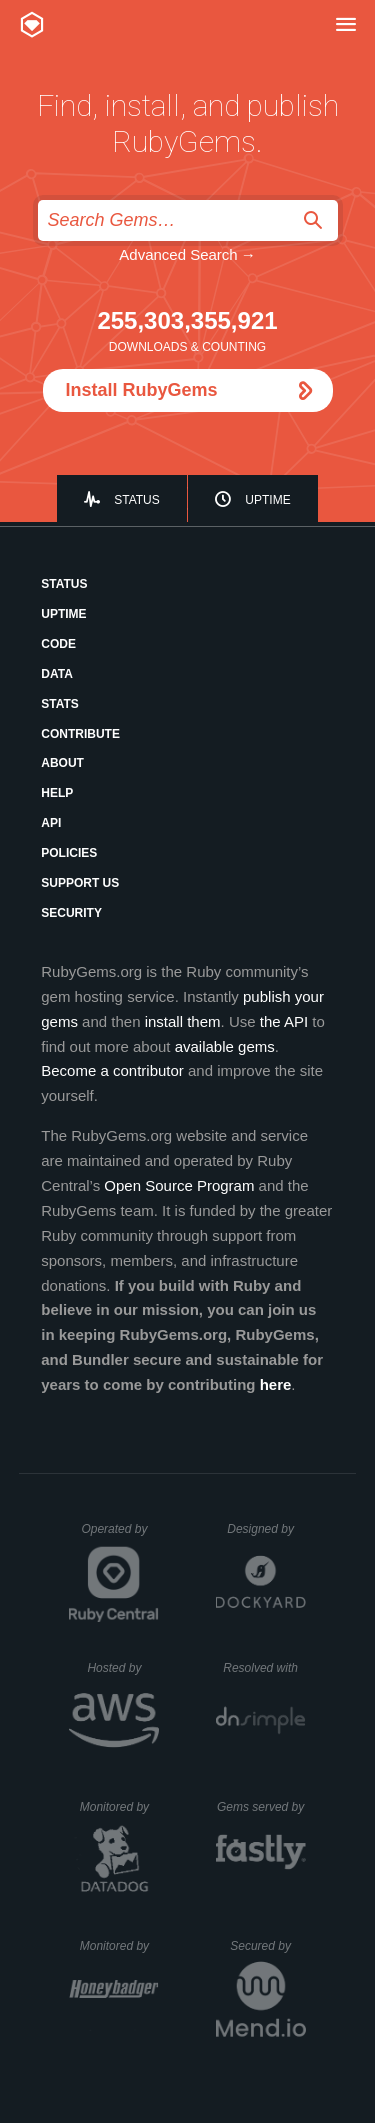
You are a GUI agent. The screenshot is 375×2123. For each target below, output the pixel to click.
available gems (225, 1046)
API (51, 823)
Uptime (267, 500)
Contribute (80, 734)
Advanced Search (178, 254)
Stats (60, 704)
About (62, 763)
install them (183, 1021)
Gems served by (261, 1807)
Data (57, 674)
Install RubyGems (142, 390)
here (276, 1384)
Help (57, 793)
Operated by (120, 1536)
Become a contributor (112, 1070)
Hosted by (123, 1668)
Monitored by (120, 1807)
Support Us (80, 883)
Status (137, 500)
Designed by (266, 1529)
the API (284, 1021)
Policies (69, 853)
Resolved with (264, 1668)
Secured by (267, 1946)
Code (58, 644)
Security (71, 913)
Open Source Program (179, 1185)
